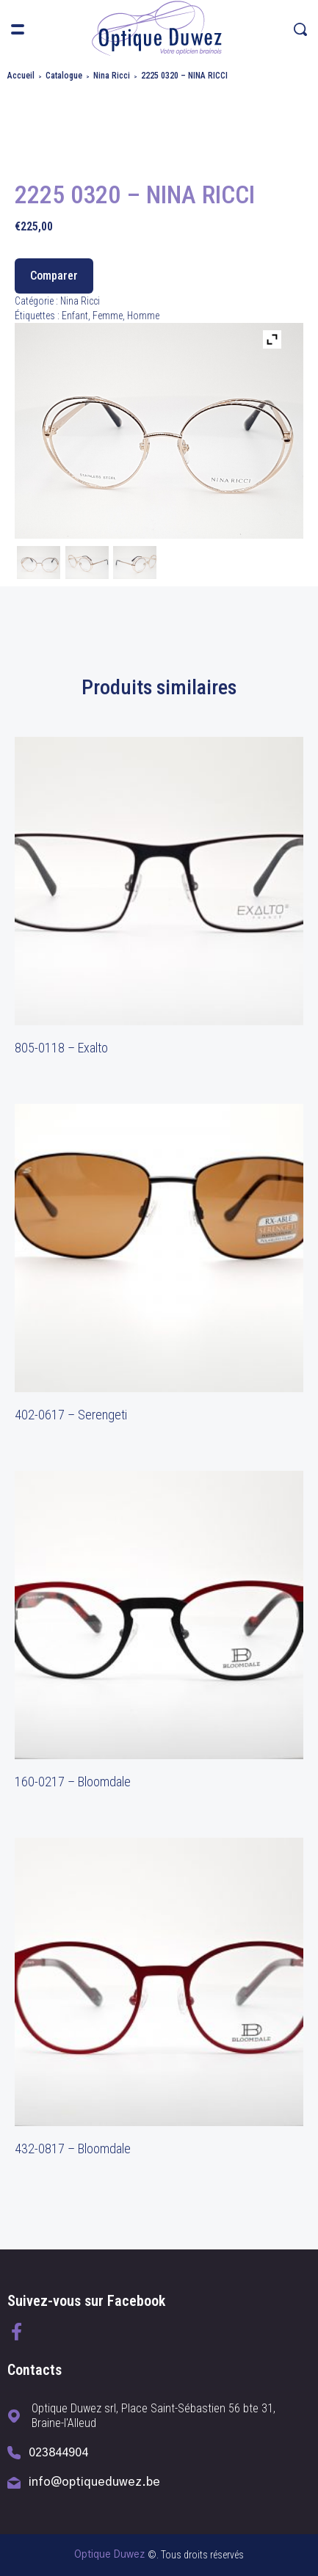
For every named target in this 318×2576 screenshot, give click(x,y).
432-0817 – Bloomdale (73, 2148)
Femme (108, 315)
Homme (143, 315)
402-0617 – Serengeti (71, 1414)
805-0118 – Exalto (61, 1047)
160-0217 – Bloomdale (73, 1781)
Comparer (54, 276)
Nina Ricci (111, 75)
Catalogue (64, 75)
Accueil (21, 75)
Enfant (75, 315)
